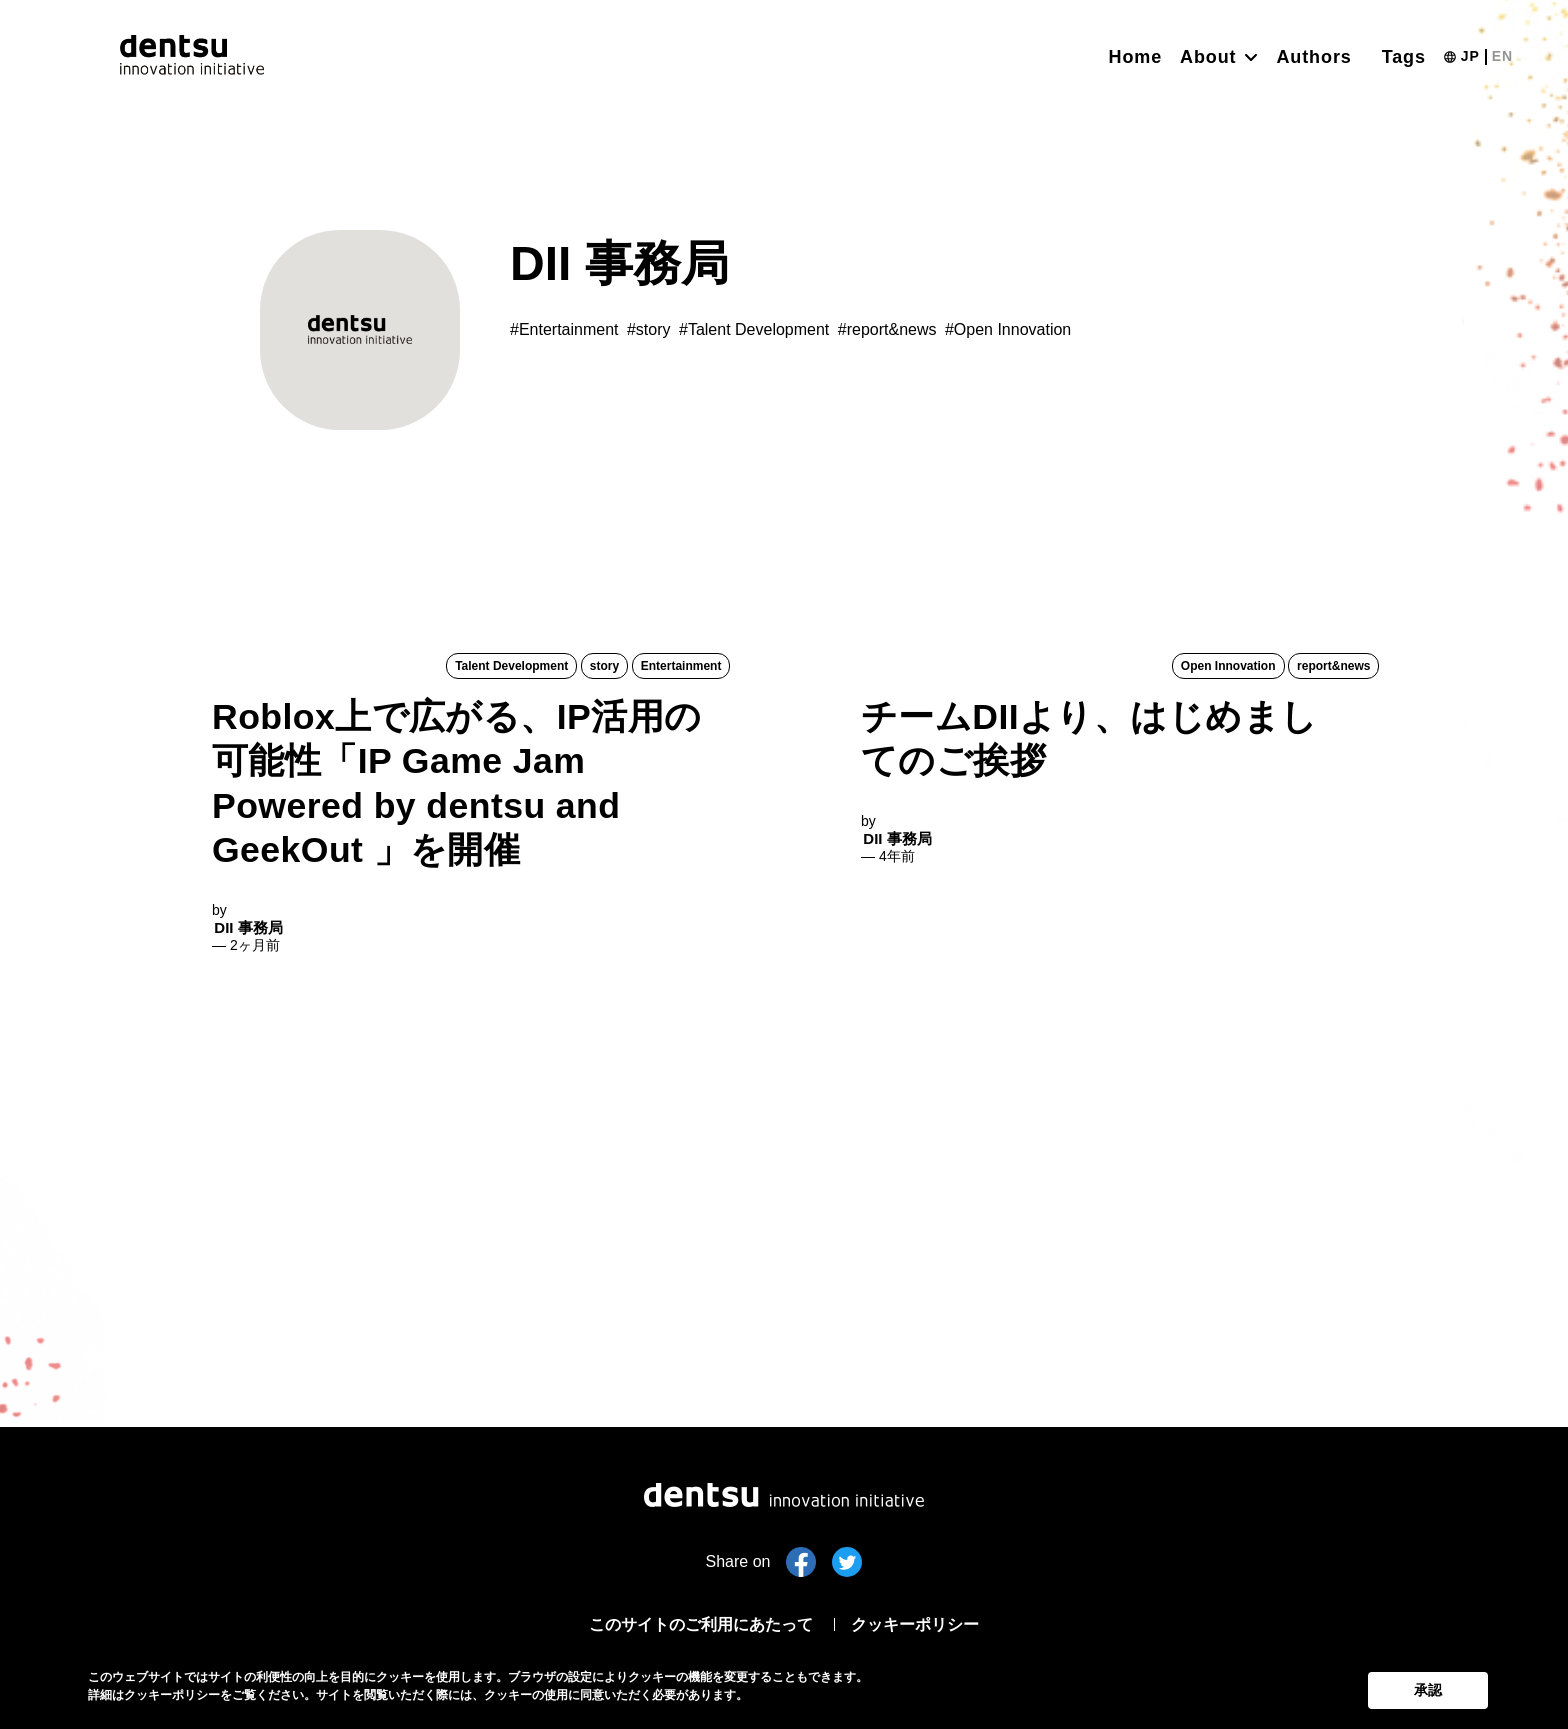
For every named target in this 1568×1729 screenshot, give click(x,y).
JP (1470, 56)
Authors (1313, 57)
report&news (1334, 667)
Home (1136, 57)
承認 (1428, 1687)
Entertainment (681, 667)
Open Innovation (1229, 667)
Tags (1404, 57)
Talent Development (513, 667)
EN (1502, 56)
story (605, 667)
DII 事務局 (246, 1128)
